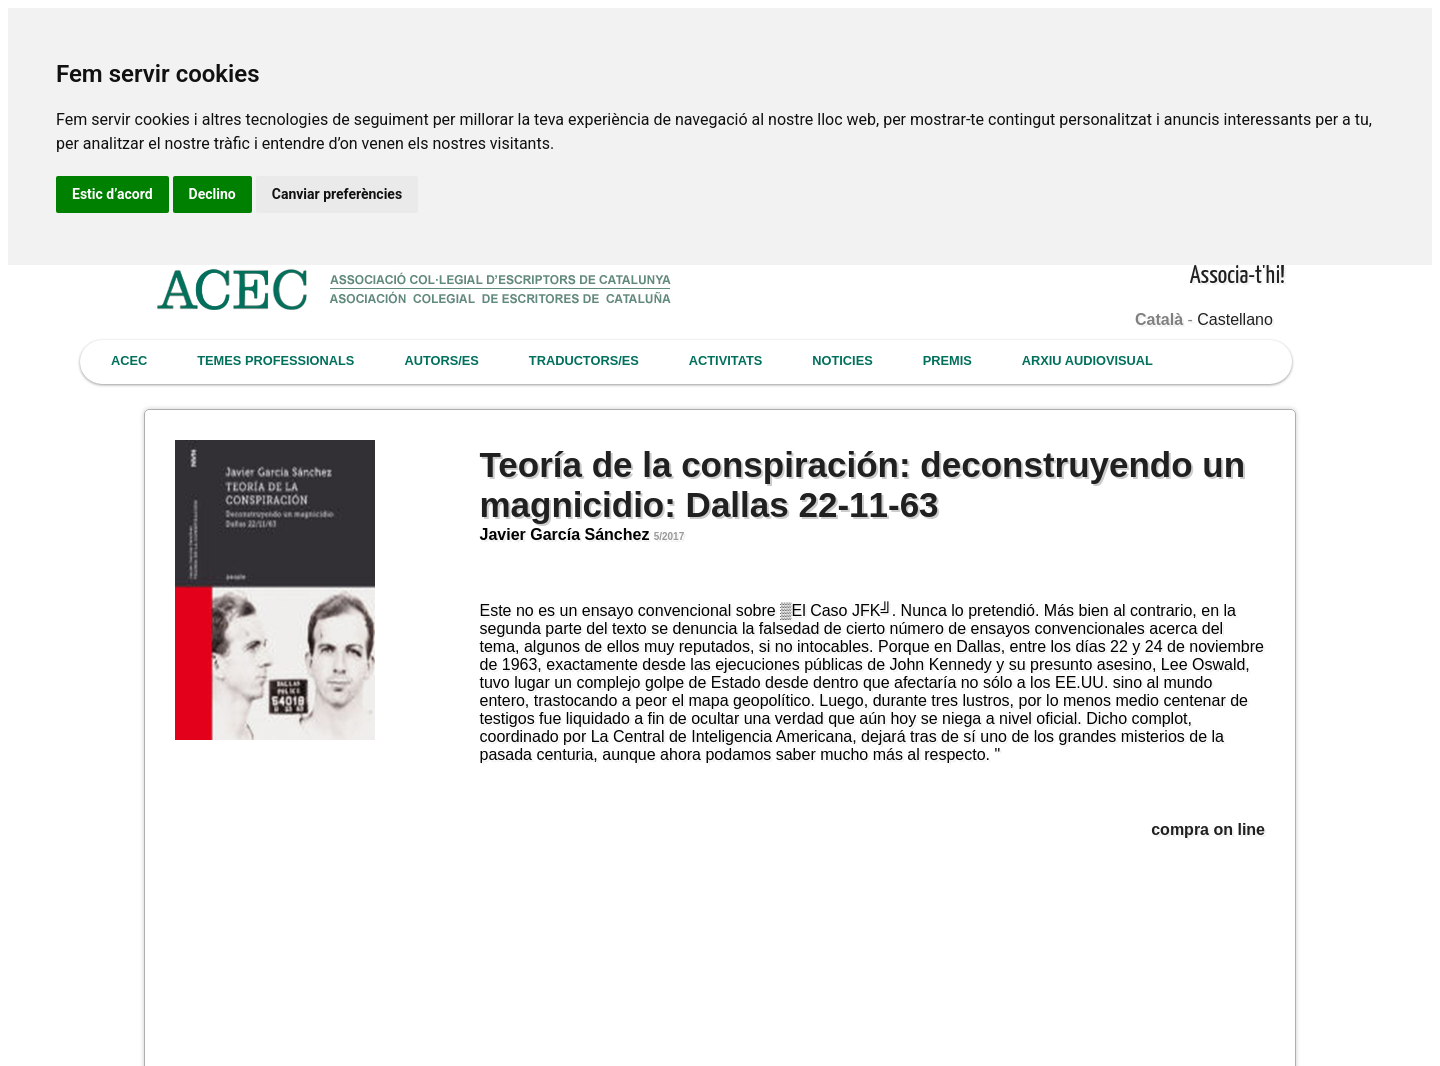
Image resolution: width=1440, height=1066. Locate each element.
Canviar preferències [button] (337, 194)
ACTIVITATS (725, 360)
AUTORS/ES (441, 360)
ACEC (129, 360)
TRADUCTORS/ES (584, 360)
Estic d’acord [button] (112, 194)
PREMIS (947, 360)
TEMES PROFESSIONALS (275, 360)
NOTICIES (842, 360)
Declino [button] (212, 194)
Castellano (1235, 319)
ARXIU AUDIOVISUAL (1087, 360)
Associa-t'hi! (1237, 276)
